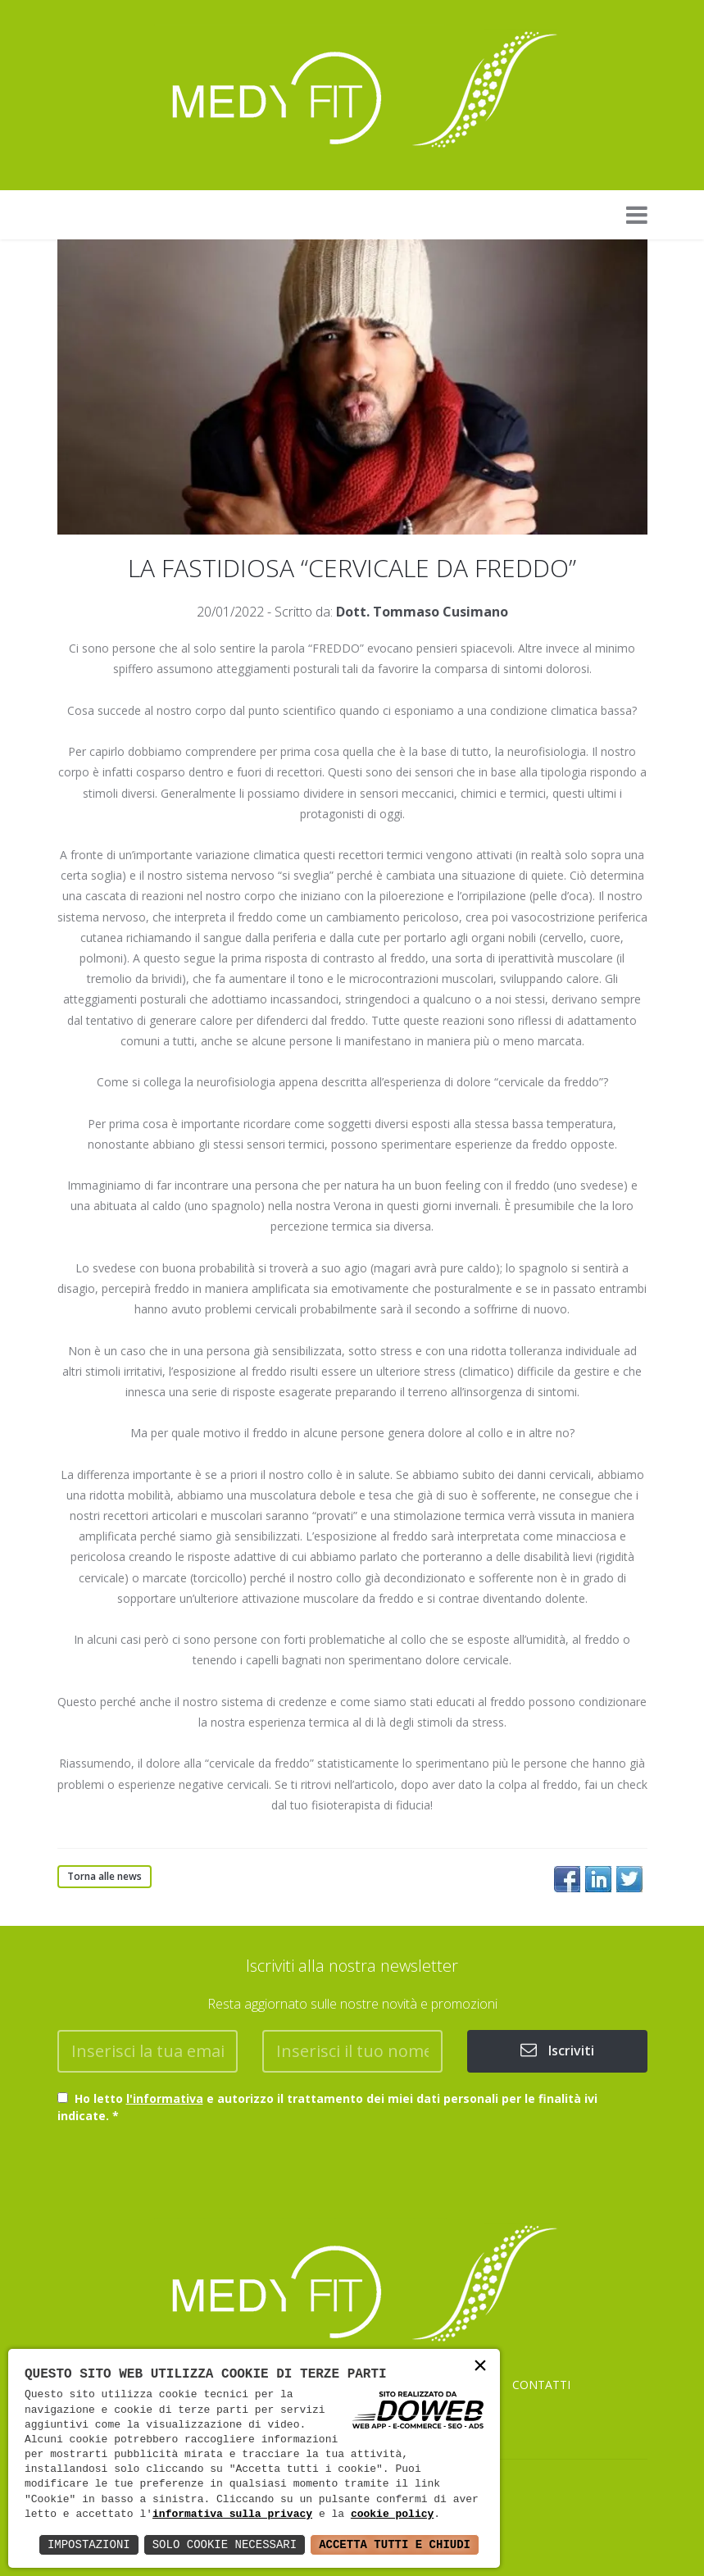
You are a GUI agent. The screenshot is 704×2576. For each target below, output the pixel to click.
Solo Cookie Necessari (224, 2544)
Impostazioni (89, 2544)
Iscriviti (557, 2050)
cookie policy (392, 2514)
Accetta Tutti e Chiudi (394, 2544)
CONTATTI (541, 2384)
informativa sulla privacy (232, 2514)
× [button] (480, 2367)
